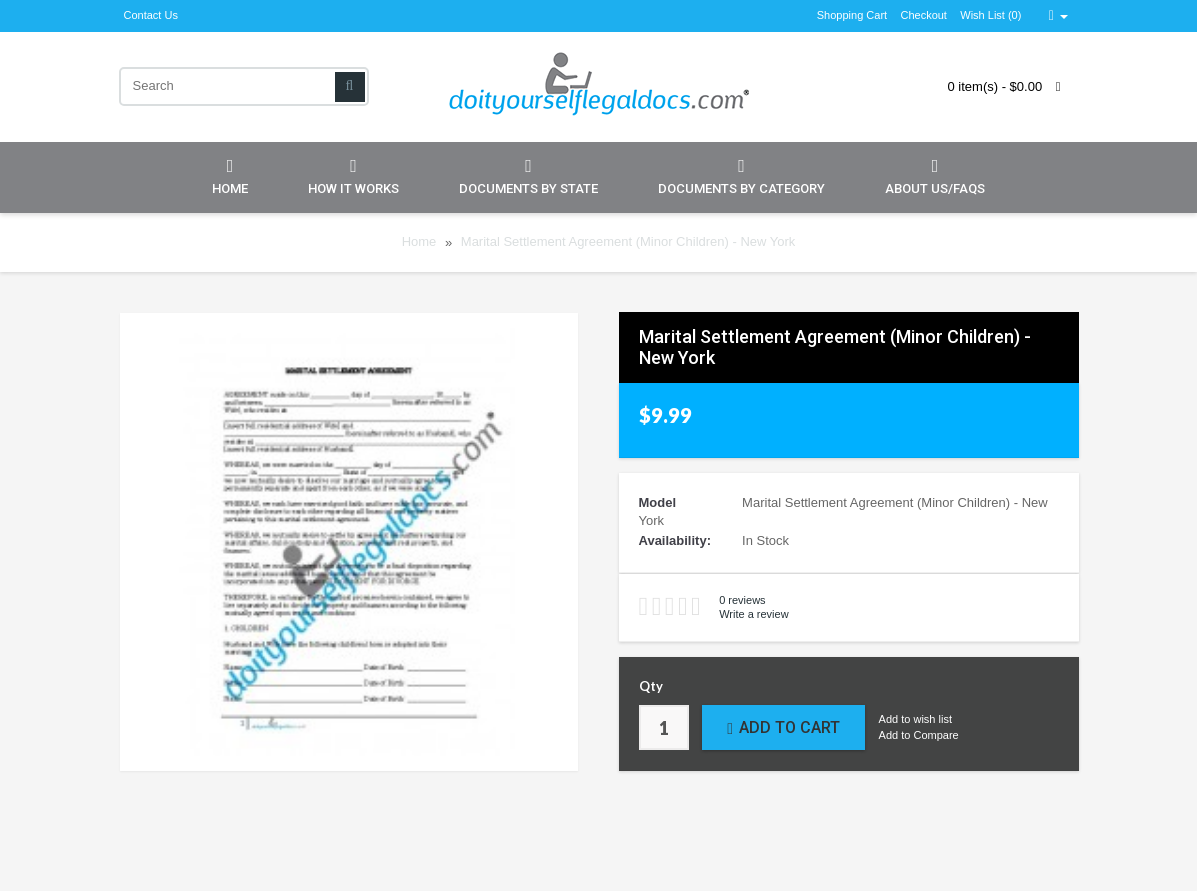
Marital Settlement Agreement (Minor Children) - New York (628, 242)
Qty (651, 686)
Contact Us (151, 15)
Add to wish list (915, 719)
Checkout (923, 15)
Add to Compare (919, 735)
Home (230, 176)
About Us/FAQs (935, 176)
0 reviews (742, 600)
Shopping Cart (852, 15)
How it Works (353, 176)
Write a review (753, 614)
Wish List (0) (990, 15)
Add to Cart (783, 727)
